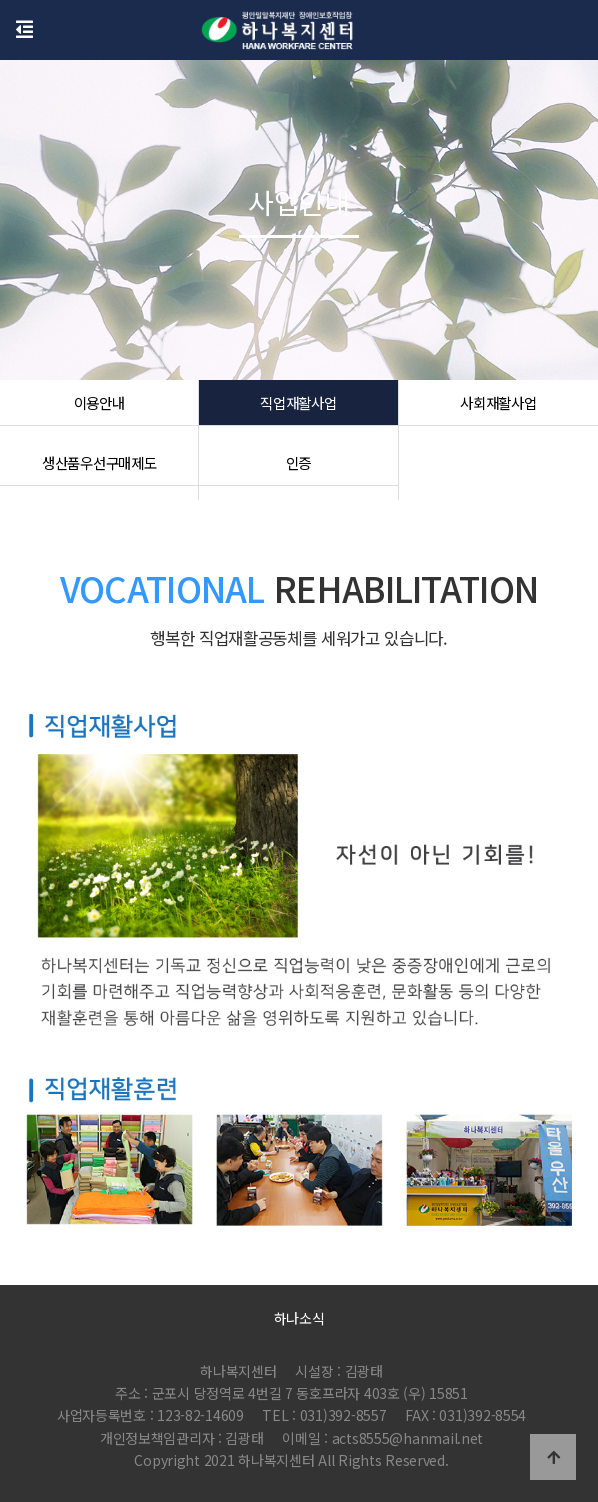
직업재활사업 (298, 410)
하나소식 (299, 1318)
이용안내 (99, 410)
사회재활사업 (498, 410)
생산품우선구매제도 (98, 470)
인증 (298, 470)
